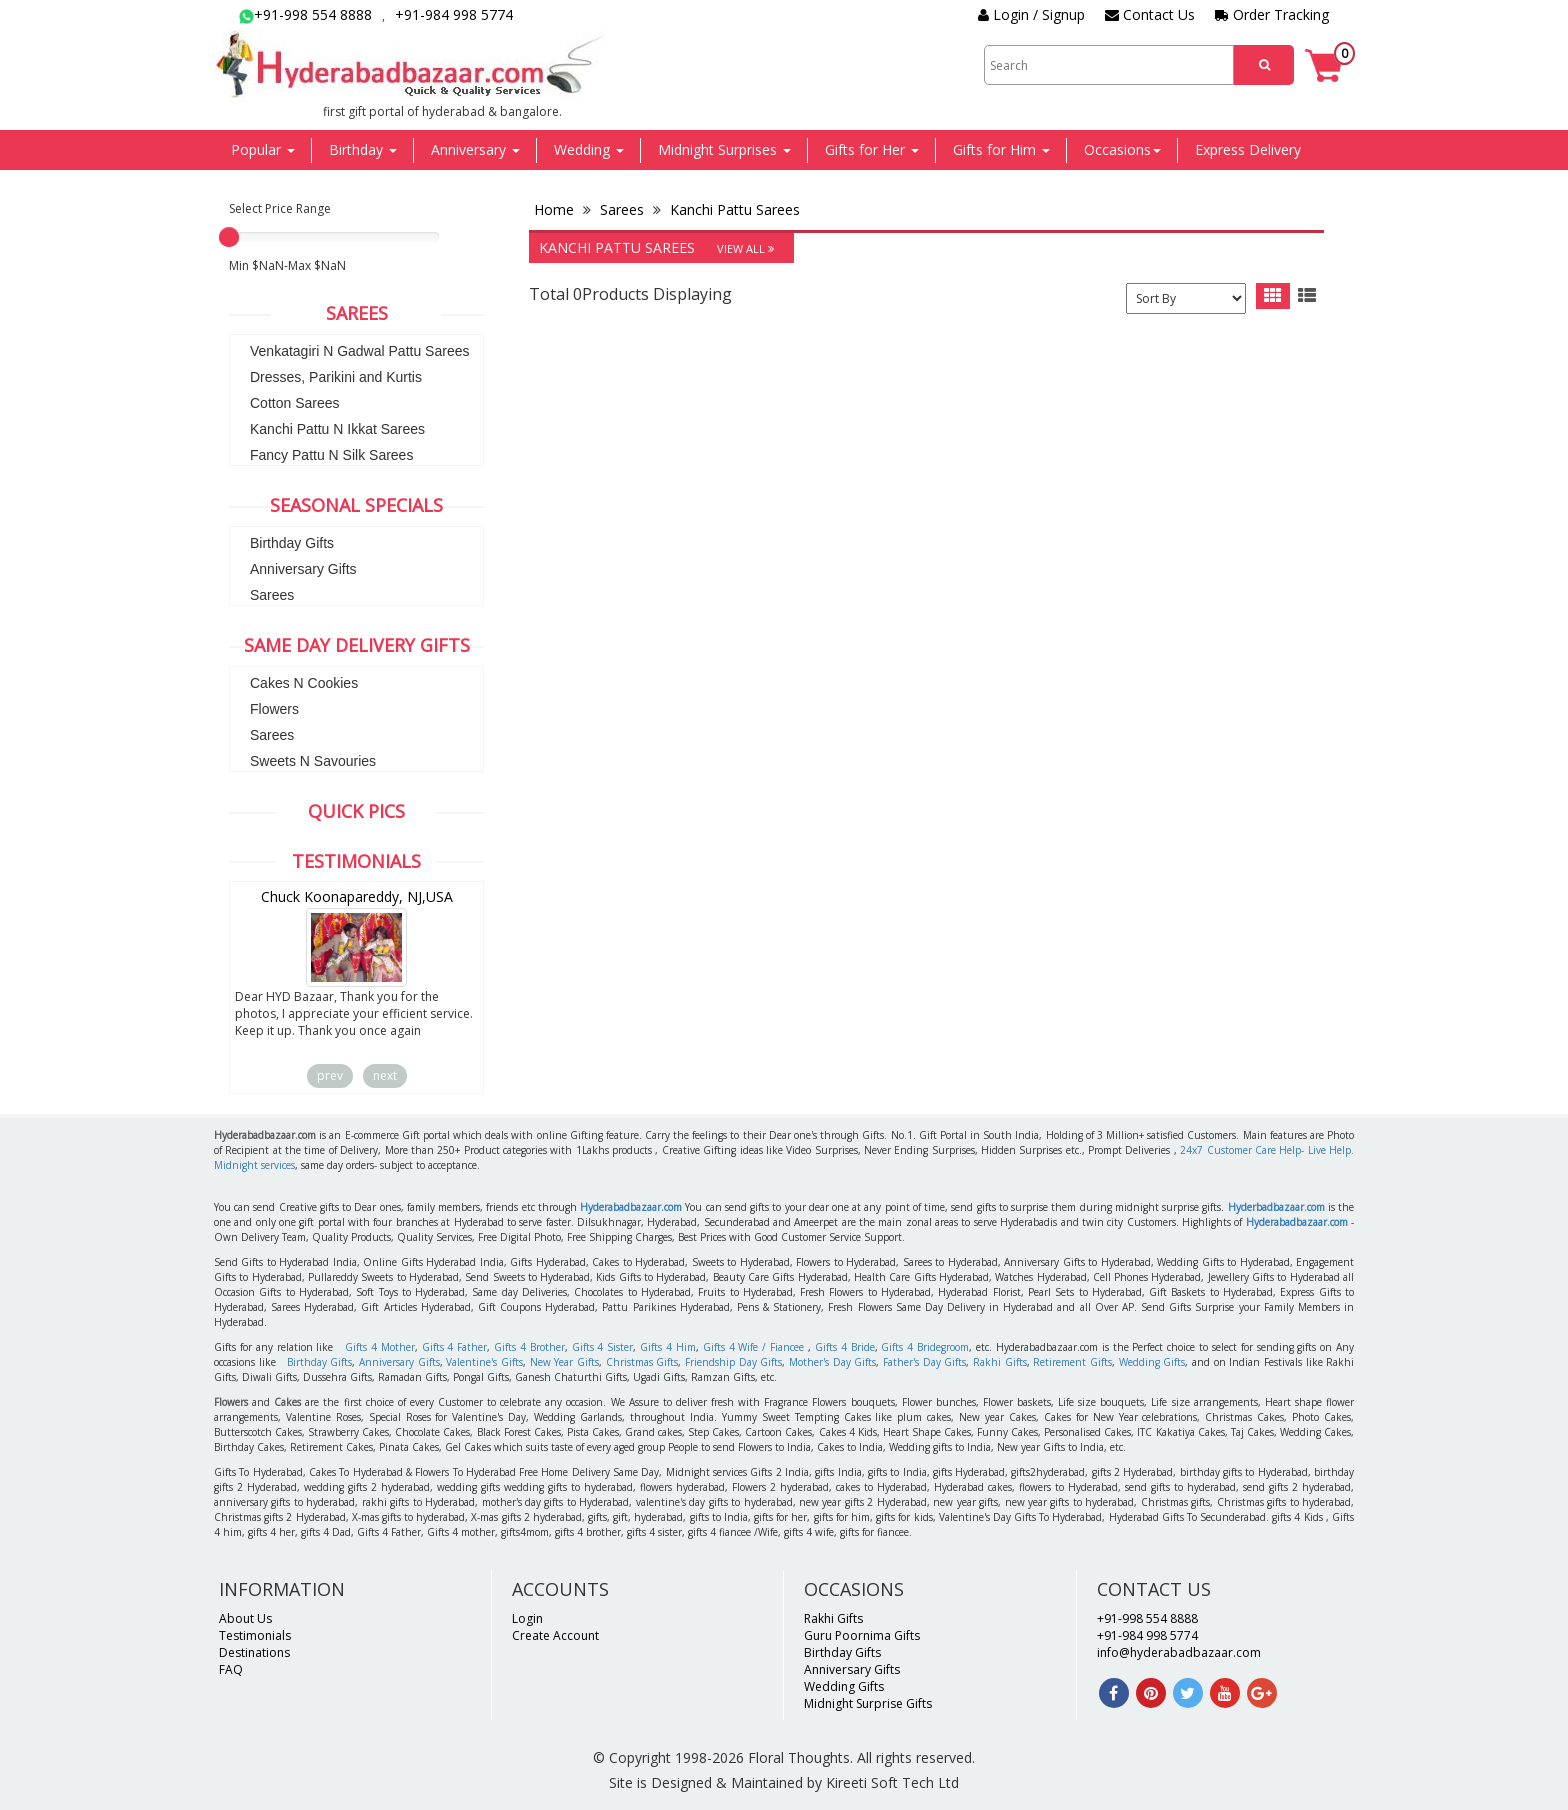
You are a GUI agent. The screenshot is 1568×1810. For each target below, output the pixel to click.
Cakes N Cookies (304, 683)
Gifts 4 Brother (529, 1347)
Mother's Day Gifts (832, 1362)
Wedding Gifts (1152, 1362)
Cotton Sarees (295, 403)
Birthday (363, 149)
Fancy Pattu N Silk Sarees (331, 455)
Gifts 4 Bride (845, 1347)
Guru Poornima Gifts (862, 1635)
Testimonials (255, 1635)
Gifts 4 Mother (380, 1347)
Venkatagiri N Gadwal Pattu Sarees (359, 351)
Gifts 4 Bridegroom (925, 1347)
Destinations (254, 1652)
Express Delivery (1248, 149)
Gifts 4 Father (455, 1347)
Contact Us (1150, 14)
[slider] (229, 237)
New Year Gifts (564, 1362)
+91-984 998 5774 (454, 14)
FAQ (231, 1669)
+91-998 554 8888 (305, 14)
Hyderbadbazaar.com (1276, 1207)
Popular (263, 149)
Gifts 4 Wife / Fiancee (753, 1347)
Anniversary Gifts (303, 569)
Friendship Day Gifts (733, 1362)
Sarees (272, 595)
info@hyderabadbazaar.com (1179, 1652)
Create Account (555, 1635)
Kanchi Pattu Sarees (733, 209)
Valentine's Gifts (484, 1362)
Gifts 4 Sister (603, 1347)
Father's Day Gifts (924, 1362)
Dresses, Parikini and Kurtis (336, 377)
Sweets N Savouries (313, 761)
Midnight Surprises (724, 149)
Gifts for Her (872, 149)
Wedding (589, 149)
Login (527, 1618)
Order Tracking (1272, 14)
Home (556, 209)
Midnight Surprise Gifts (868, 1703)
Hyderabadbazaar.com (631, 1207)
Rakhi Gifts (1000, 1362)
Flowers (274, 709)
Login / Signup (1031, 14)
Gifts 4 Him (668, 1347)
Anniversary (475, 149)
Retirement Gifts (1072, 1362)
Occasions (1122, 149)
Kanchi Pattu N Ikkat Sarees (337, 429)
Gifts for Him (1001, 149)
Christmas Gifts (642, 1362)
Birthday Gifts (292, 543)
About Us (245, 1618)
